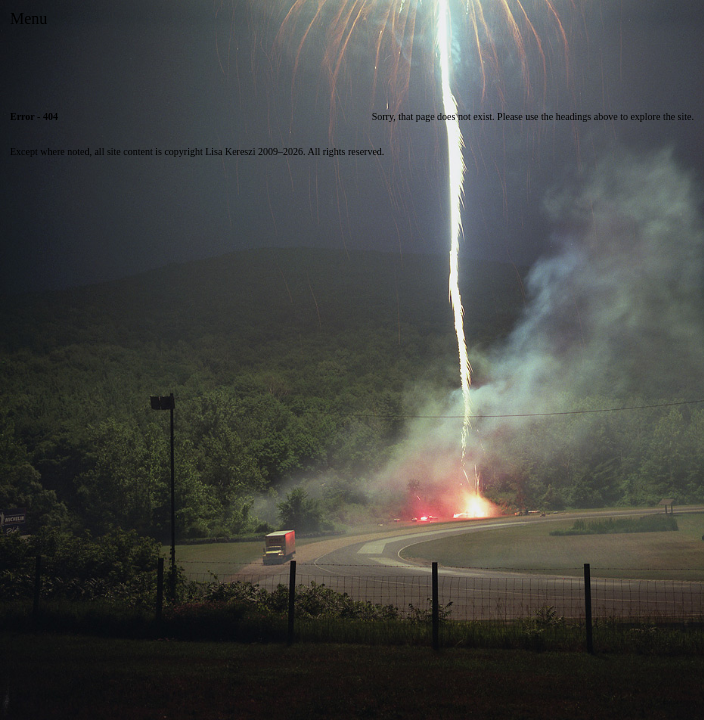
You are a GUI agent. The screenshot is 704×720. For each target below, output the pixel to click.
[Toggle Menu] (28, 19)
